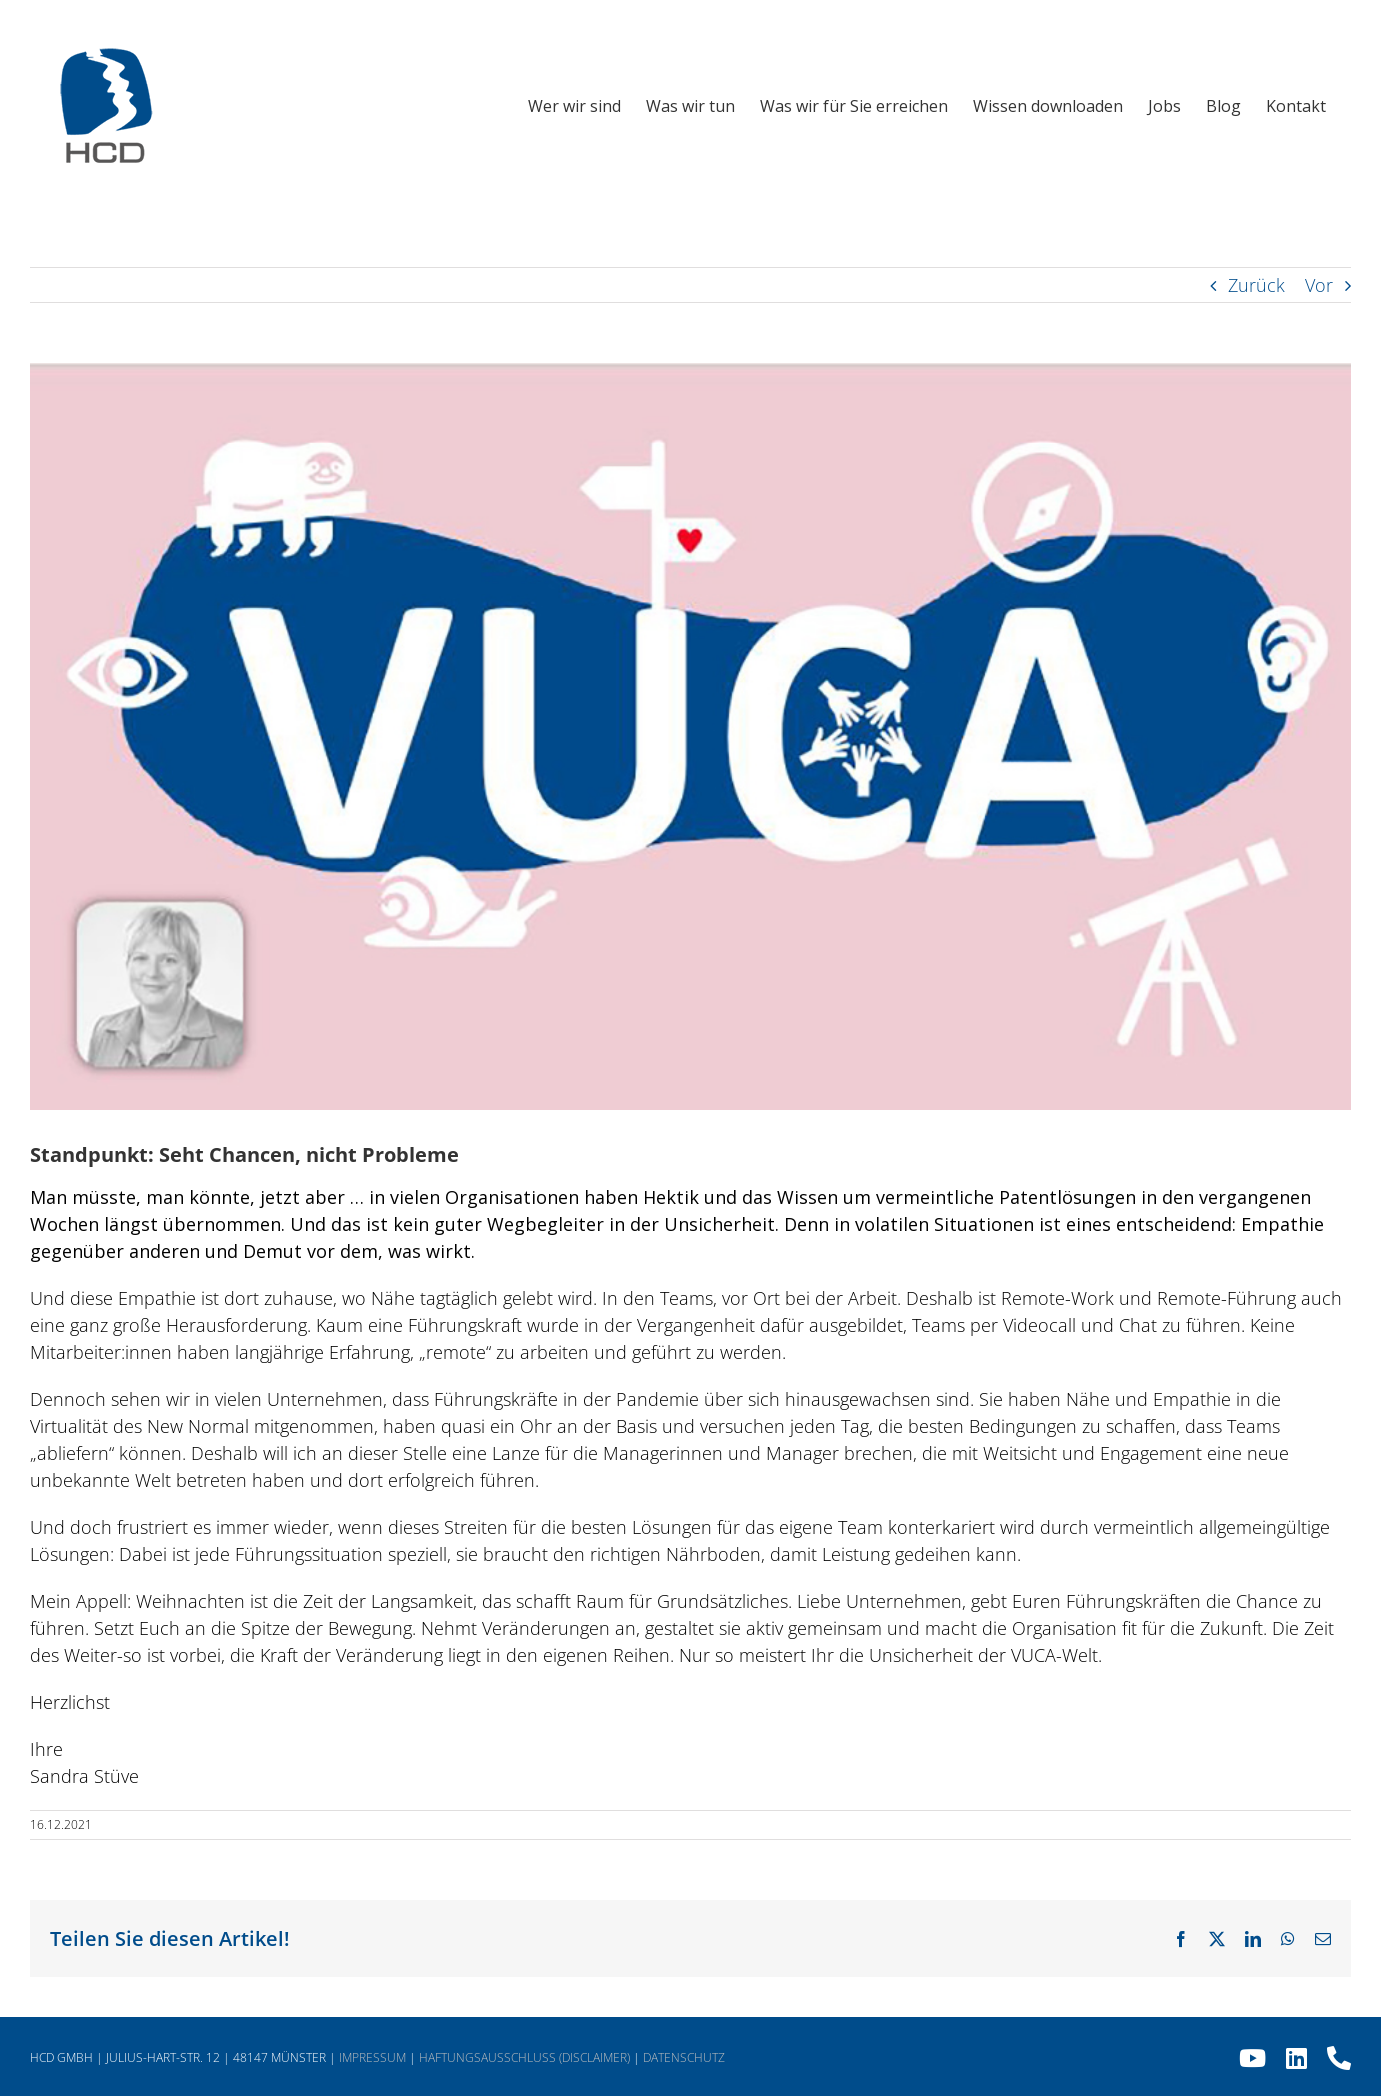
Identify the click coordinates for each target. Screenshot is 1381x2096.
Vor (1319, 285)
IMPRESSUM (372, 2057)
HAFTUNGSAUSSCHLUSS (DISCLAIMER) (524, 2057)
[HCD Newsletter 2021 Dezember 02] (690, 736)
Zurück (1256, 285)
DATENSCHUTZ (684, 2057)
